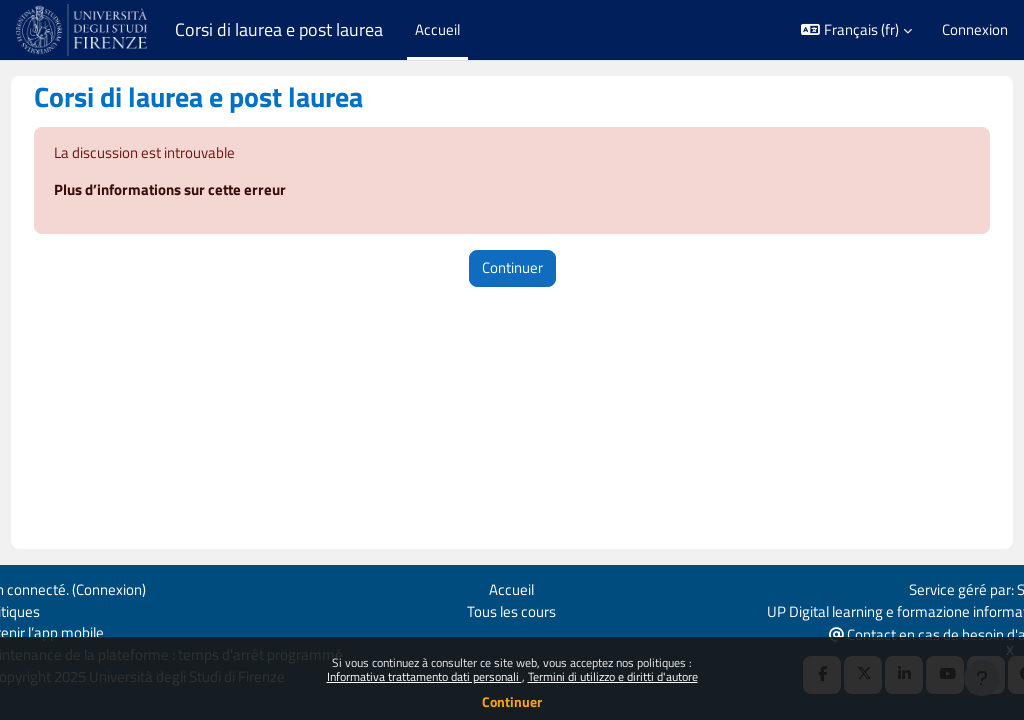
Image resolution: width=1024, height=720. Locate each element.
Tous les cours (511, 610)
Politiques (46, 610)
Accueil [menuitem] (437, 29)
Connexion (975, 30)
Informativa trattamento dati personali (424, 676)
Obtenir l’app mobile (78, 632)
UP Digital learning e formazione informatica (869, 610)
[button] (856, 30)
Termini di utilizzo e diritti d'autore (613, 676)
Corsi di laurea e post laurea (279, 29)
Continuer (512, 701)
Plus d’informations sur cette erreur (207, 191)
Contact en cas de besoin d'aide (900, 633)
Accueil (511, 587)
